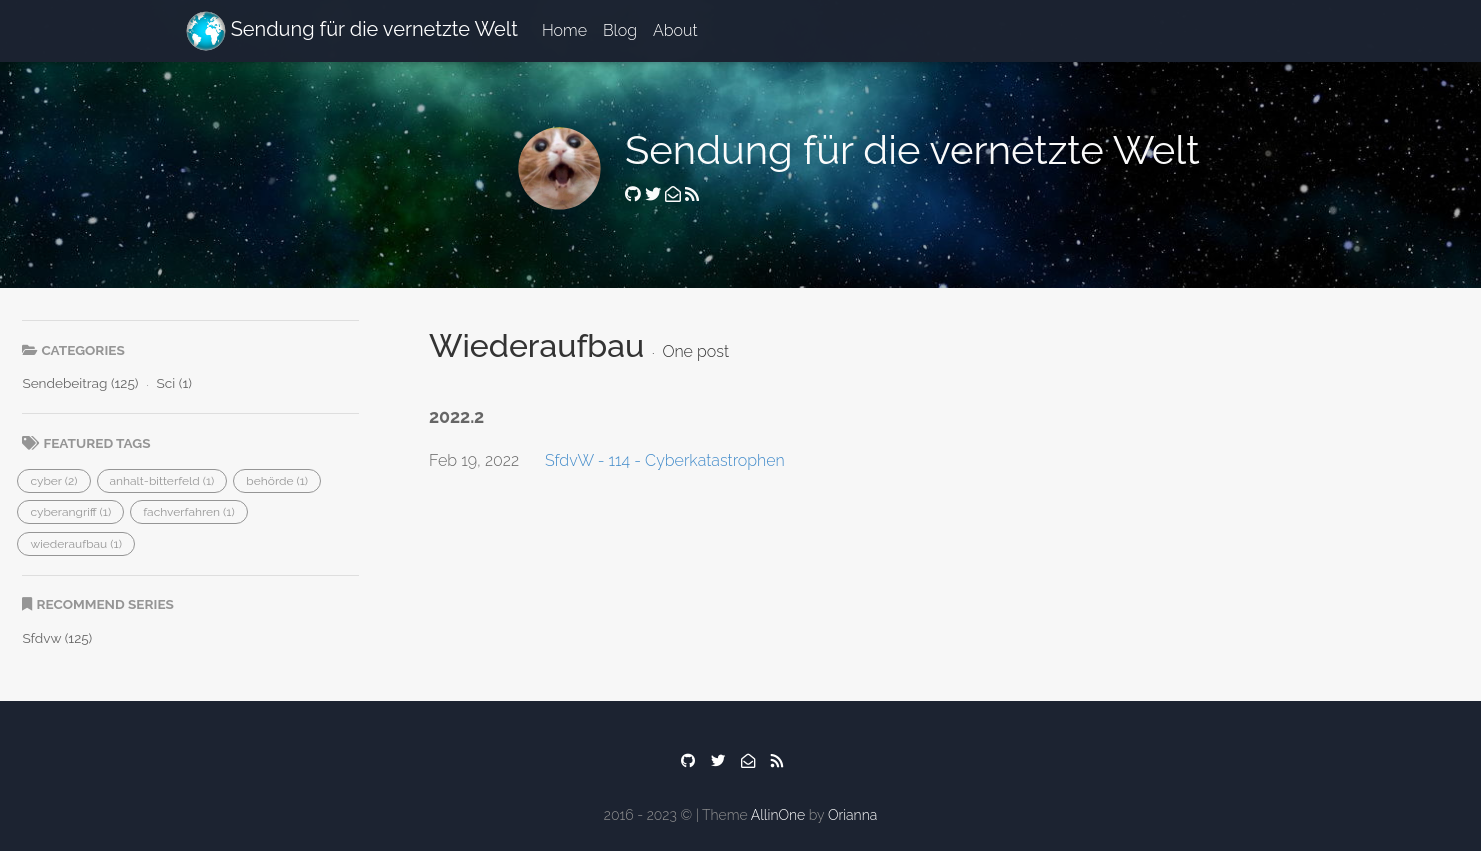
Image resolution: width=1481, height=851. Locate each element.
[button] (53, 481)
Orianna (852, 815)
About (675, 30)
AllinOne (778, 815)
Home (564, 30)
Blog (620, 30)
